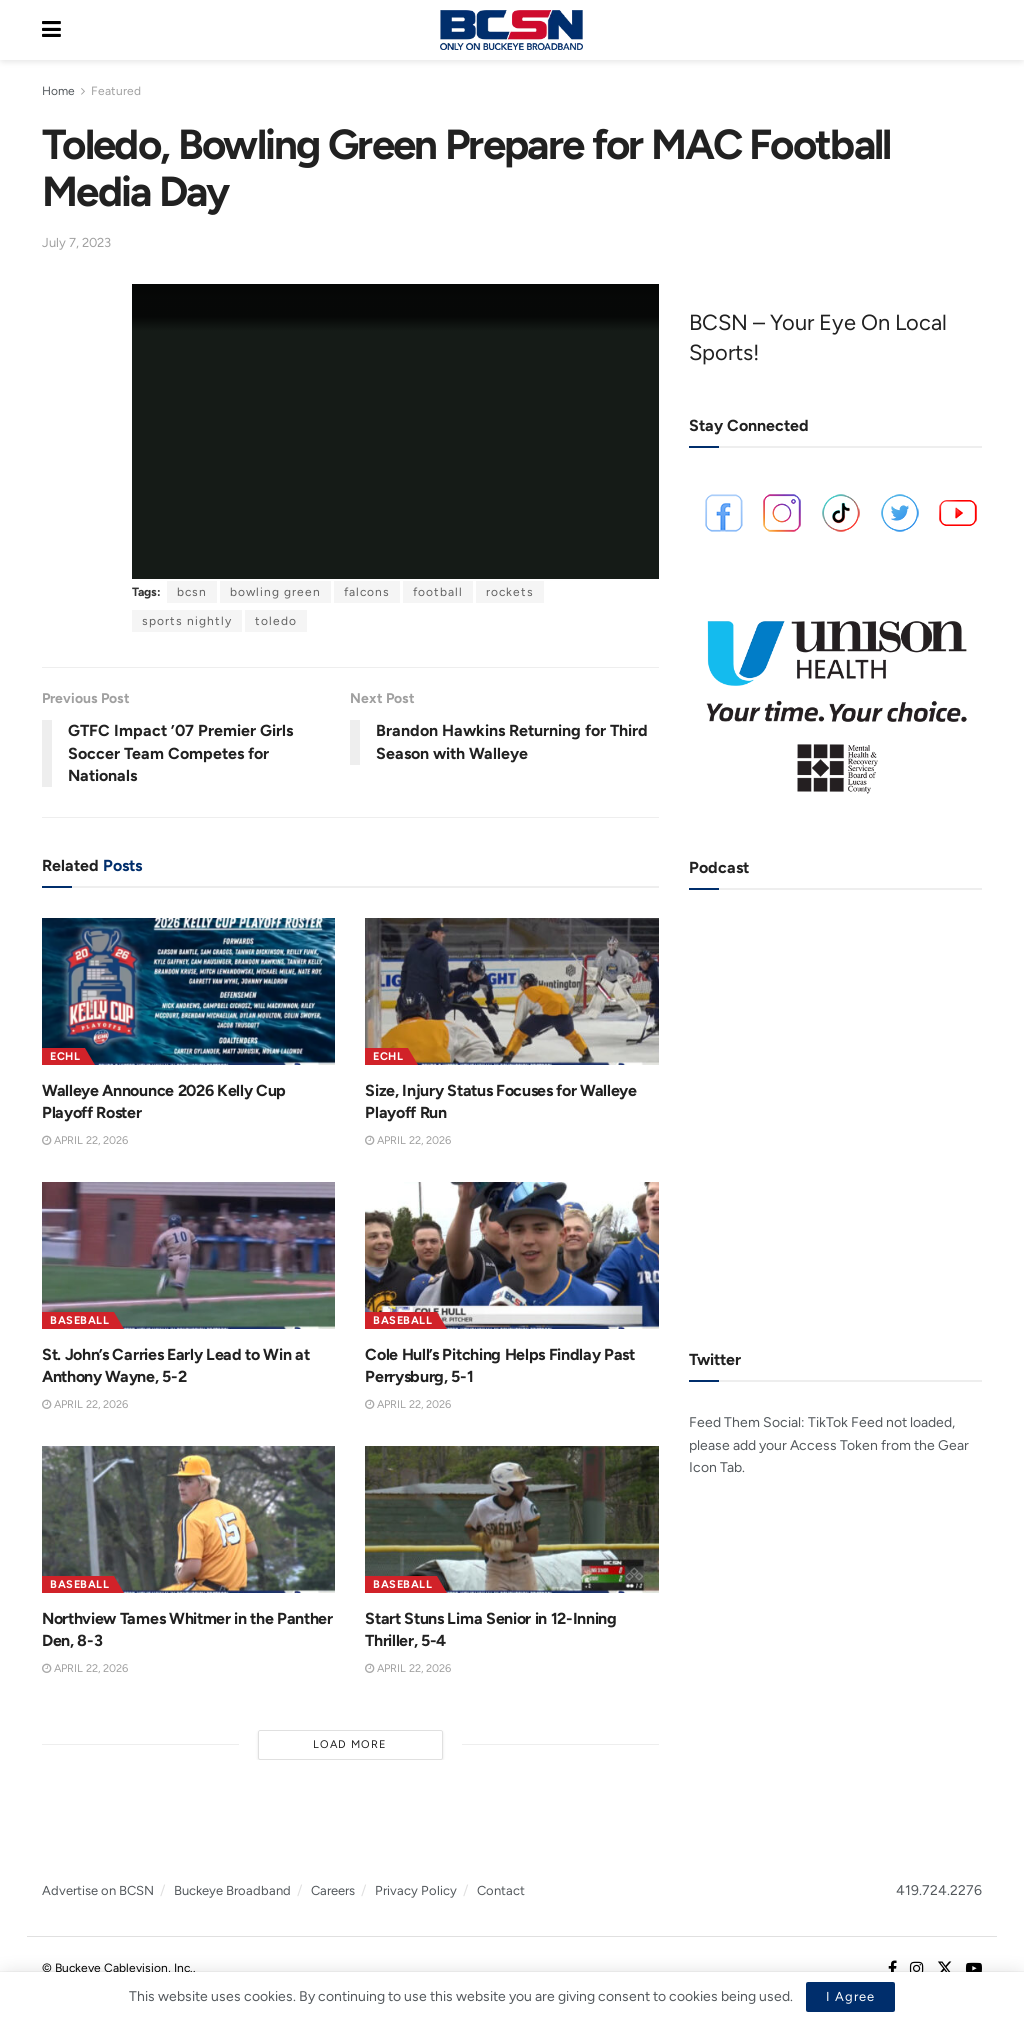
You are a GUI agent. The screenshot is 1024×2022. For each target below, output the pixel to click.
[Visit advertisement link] (835, 699)
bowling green (275, 592)
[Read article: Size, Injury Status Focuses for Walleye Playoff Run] (511, 991)
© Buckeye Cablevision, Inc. (117, 1968)
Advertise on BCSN (98, 1890)
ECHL (65, 1056)
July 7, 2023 (76, 242)
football (438, 592)
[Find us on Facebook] (892, 1969)
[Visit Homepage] (511, 30)
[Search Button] (972, 30)
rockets (510, 592)
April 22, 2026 (85, 1140)
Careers (333, 1890)
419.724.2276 (939, 1890)
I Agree (850, 1996)
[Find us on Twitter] (945, 1969)
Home (58, 91)
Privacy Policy (416, 1890)
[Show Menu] (51, 30)
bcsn (192, 592)
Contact (501, 1890)
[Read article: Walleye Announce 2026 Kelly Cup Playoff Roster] (188, 991)
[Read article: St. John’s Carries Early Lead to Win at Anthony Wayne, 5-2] (188, 1255)
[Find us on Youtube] (974, 1969)
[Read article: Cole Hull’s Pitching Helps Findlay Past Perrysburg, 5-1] (511, 1255)
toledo (276, 621)
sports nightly (187, 621)
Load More (350, 1744)
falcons (367, 592)
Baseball (79, 1320)
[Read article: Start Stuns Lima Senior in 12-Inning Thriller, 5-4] (511, 1519)
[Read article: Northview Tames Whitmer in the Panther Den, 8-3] (188, 1519)
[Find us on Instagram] (917, 1969)
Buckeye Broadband (232, 1890)
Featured (116, 91)
